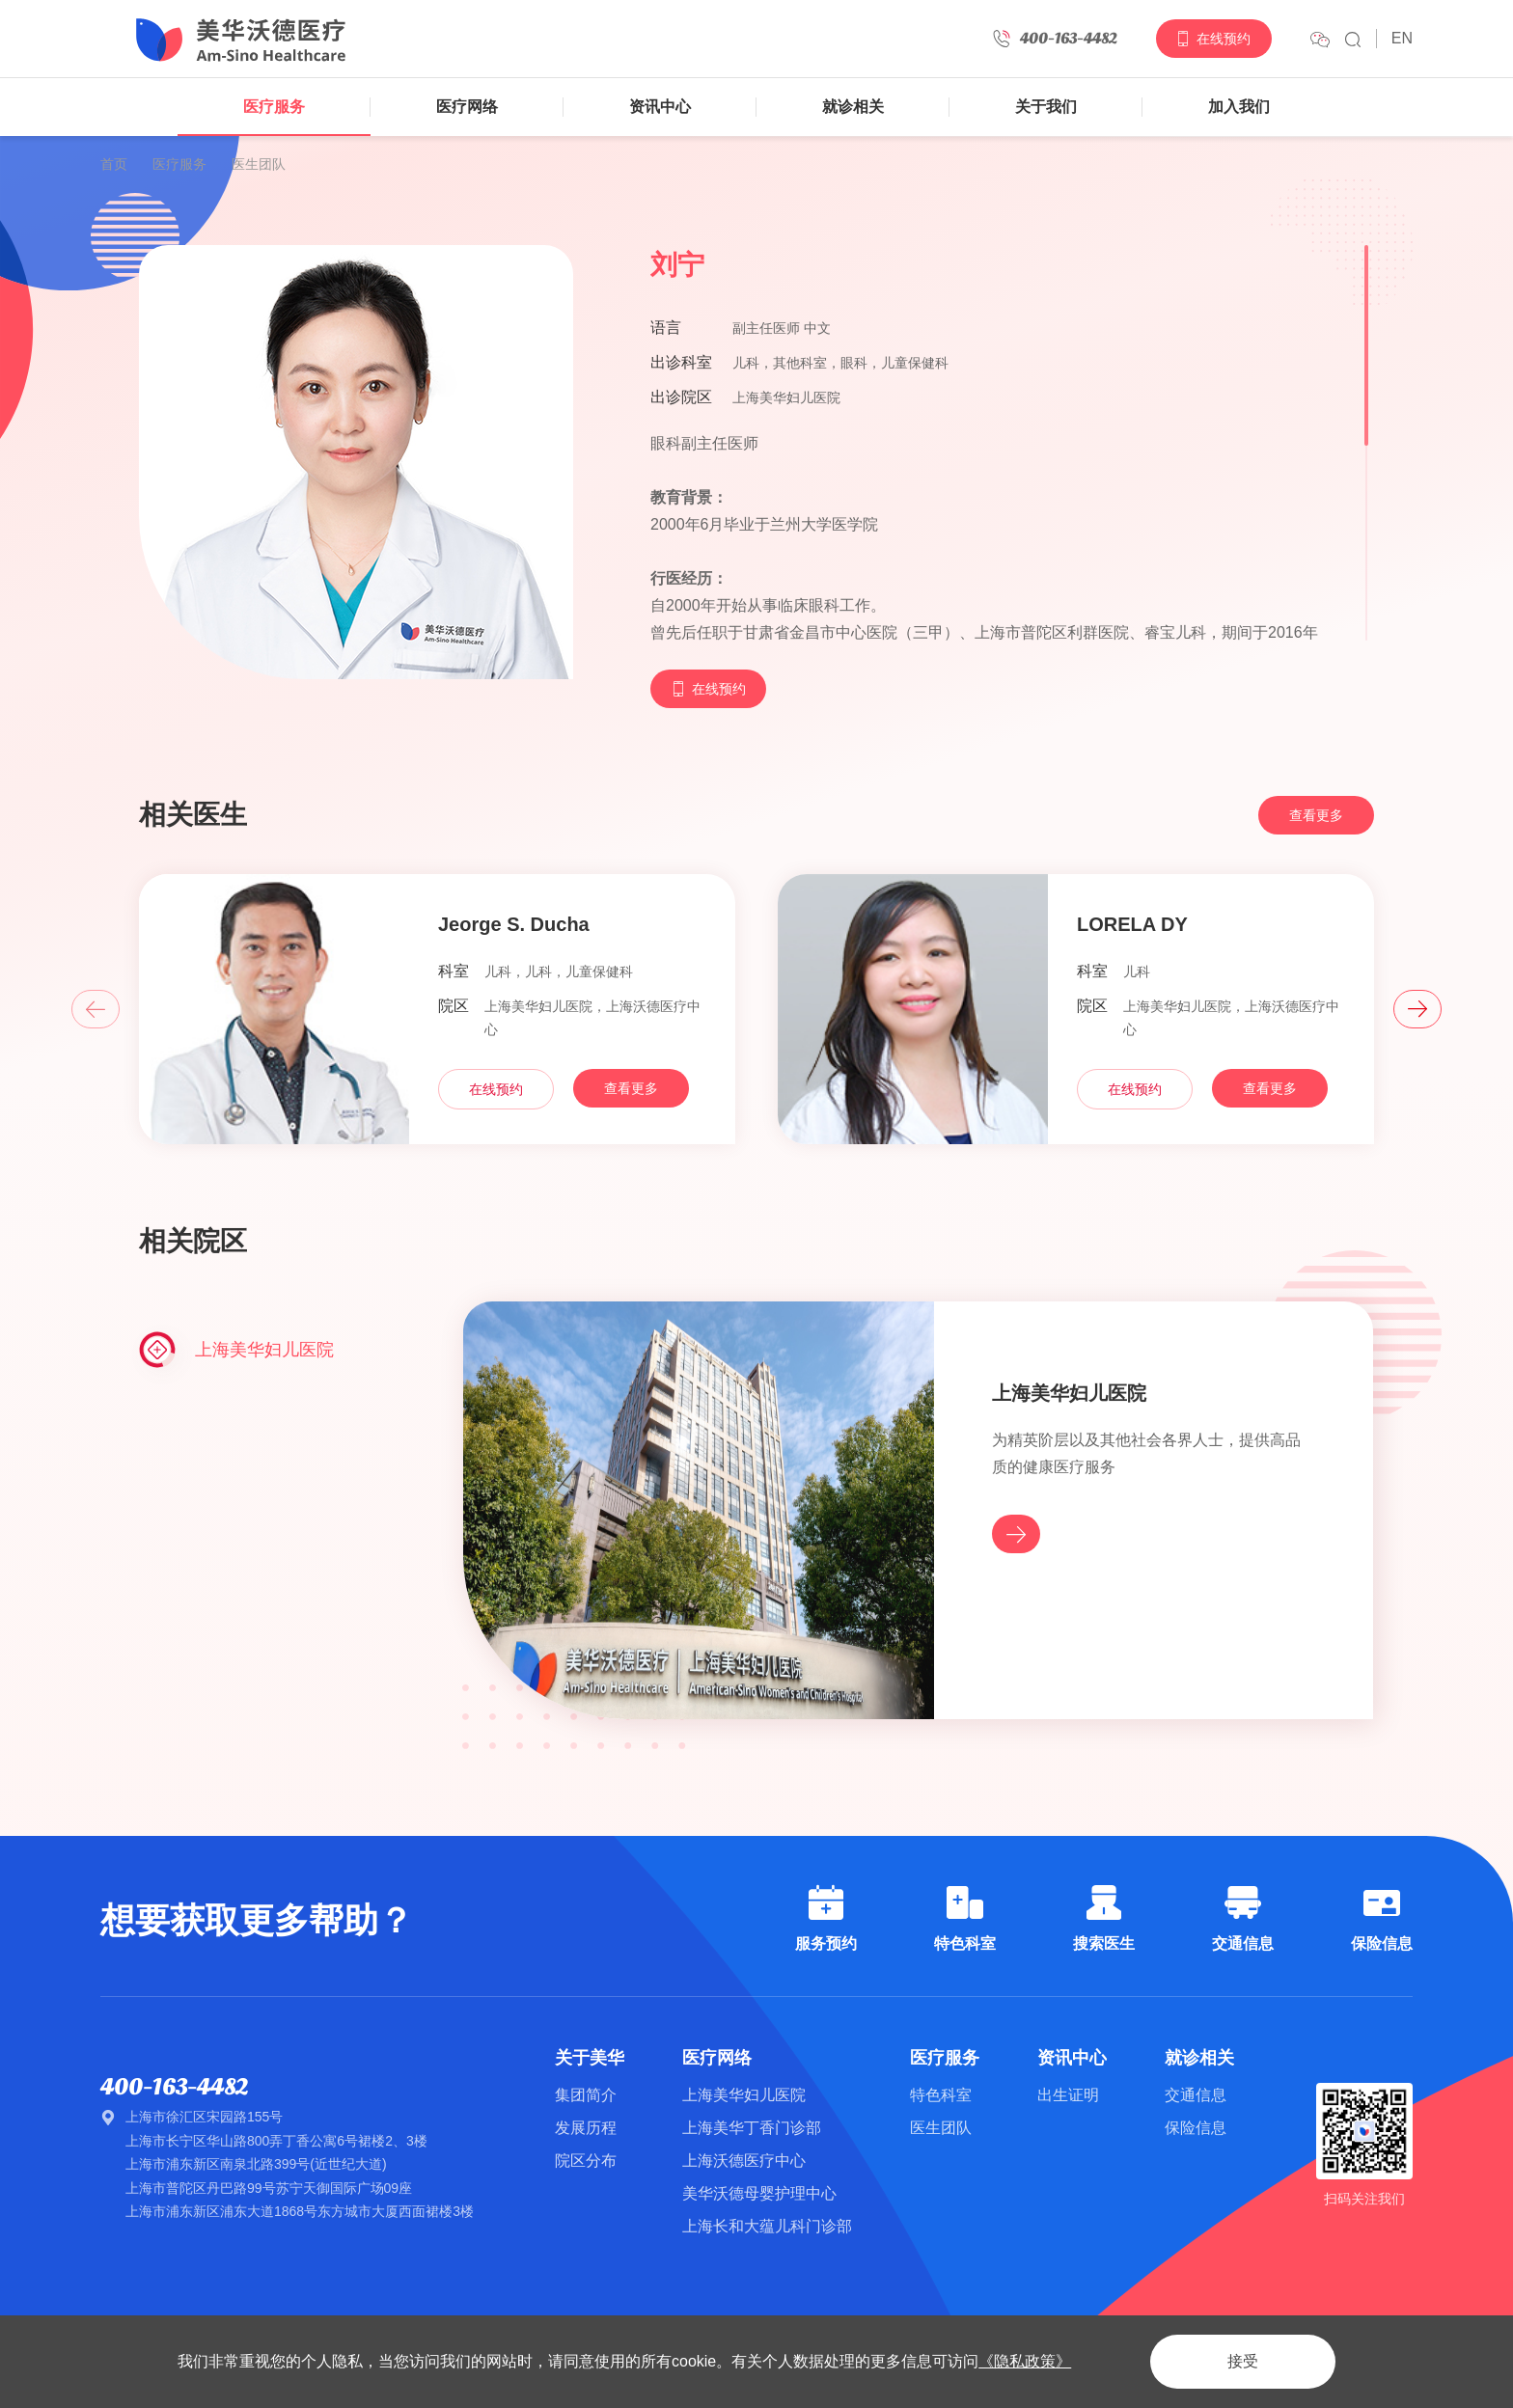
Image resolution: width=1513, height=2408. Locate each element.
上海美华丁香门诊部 (751, 2128)
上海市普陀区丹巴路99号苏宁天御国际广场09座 (268, 2188)
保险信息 (1195, 2128)
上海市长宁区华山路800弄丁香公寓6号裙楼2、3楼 (276, 2140)
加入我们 (1239, 106)
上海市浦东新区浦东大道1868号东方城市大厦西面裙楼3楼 (299, 2211)
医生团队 (259, 164)
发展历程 (586, 2128)
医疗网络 (467, 106)
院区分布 (586, 2160)
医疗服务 (274, 106)
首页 (113, 164)
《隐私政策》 (1024, 2361)
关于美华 (589, 2057)
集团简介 (586, 2095)
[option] (437, 1055)
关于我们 (1046, 106)
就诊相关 (853, 106)
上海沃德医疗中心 (744, 2160)
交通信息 (1195, 2095)
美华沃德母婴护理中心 (759, 2193)
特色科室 (941, 2095)
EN (1402, 38)
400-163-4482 (174, 2087)
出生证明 (1068, 2095)
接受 (1242, 2361)
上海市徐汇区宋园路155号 (204, 2116)
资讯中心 (660, 106)
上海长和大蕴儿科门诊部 (767, 2226)
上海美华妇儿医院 (744, 2095)
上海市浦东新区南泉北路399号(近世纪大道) (256, 2164)
